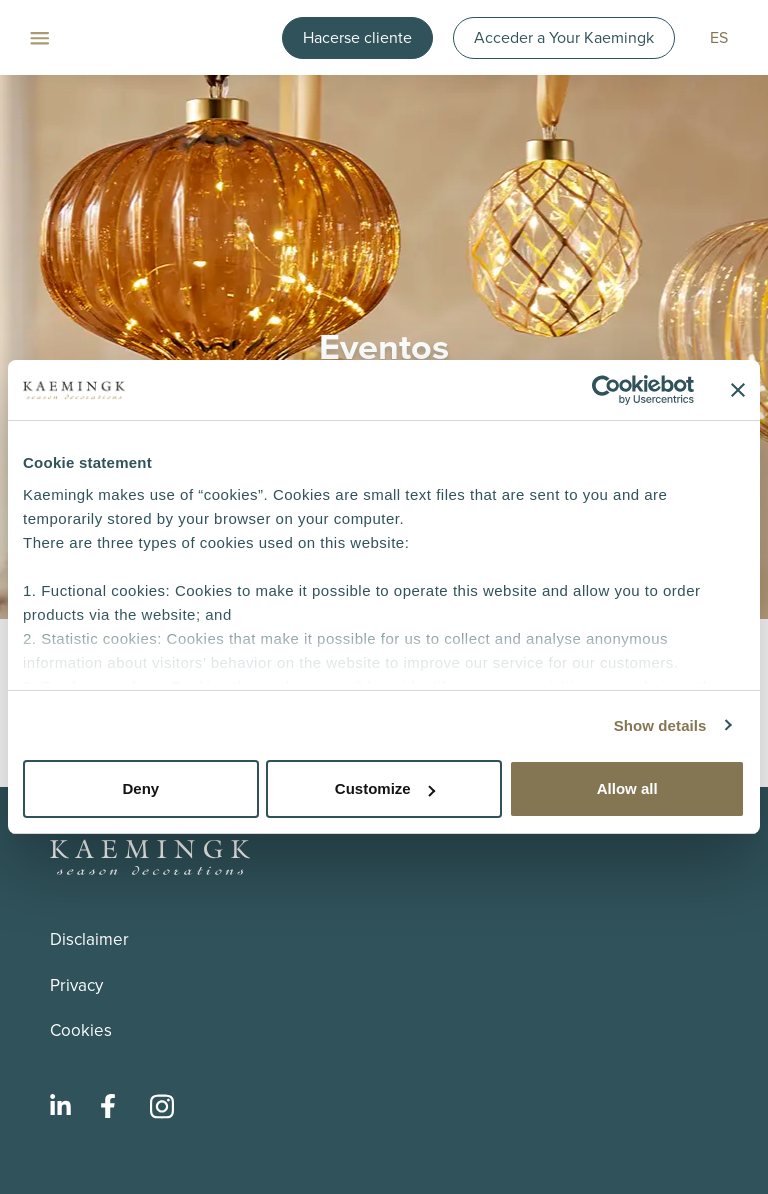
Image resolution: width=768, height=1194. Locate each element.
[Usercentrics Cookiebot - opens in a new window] (606, 390)
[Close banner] (738, 390)
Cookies (81, 1030)
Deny (140, 788)
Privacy (76, 985)
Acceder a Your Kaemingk (564, 37)
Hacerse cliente (357, 37)
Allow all (627, 788)
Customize (385, 788)
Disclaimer (89, 939)
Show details (660, 725)
